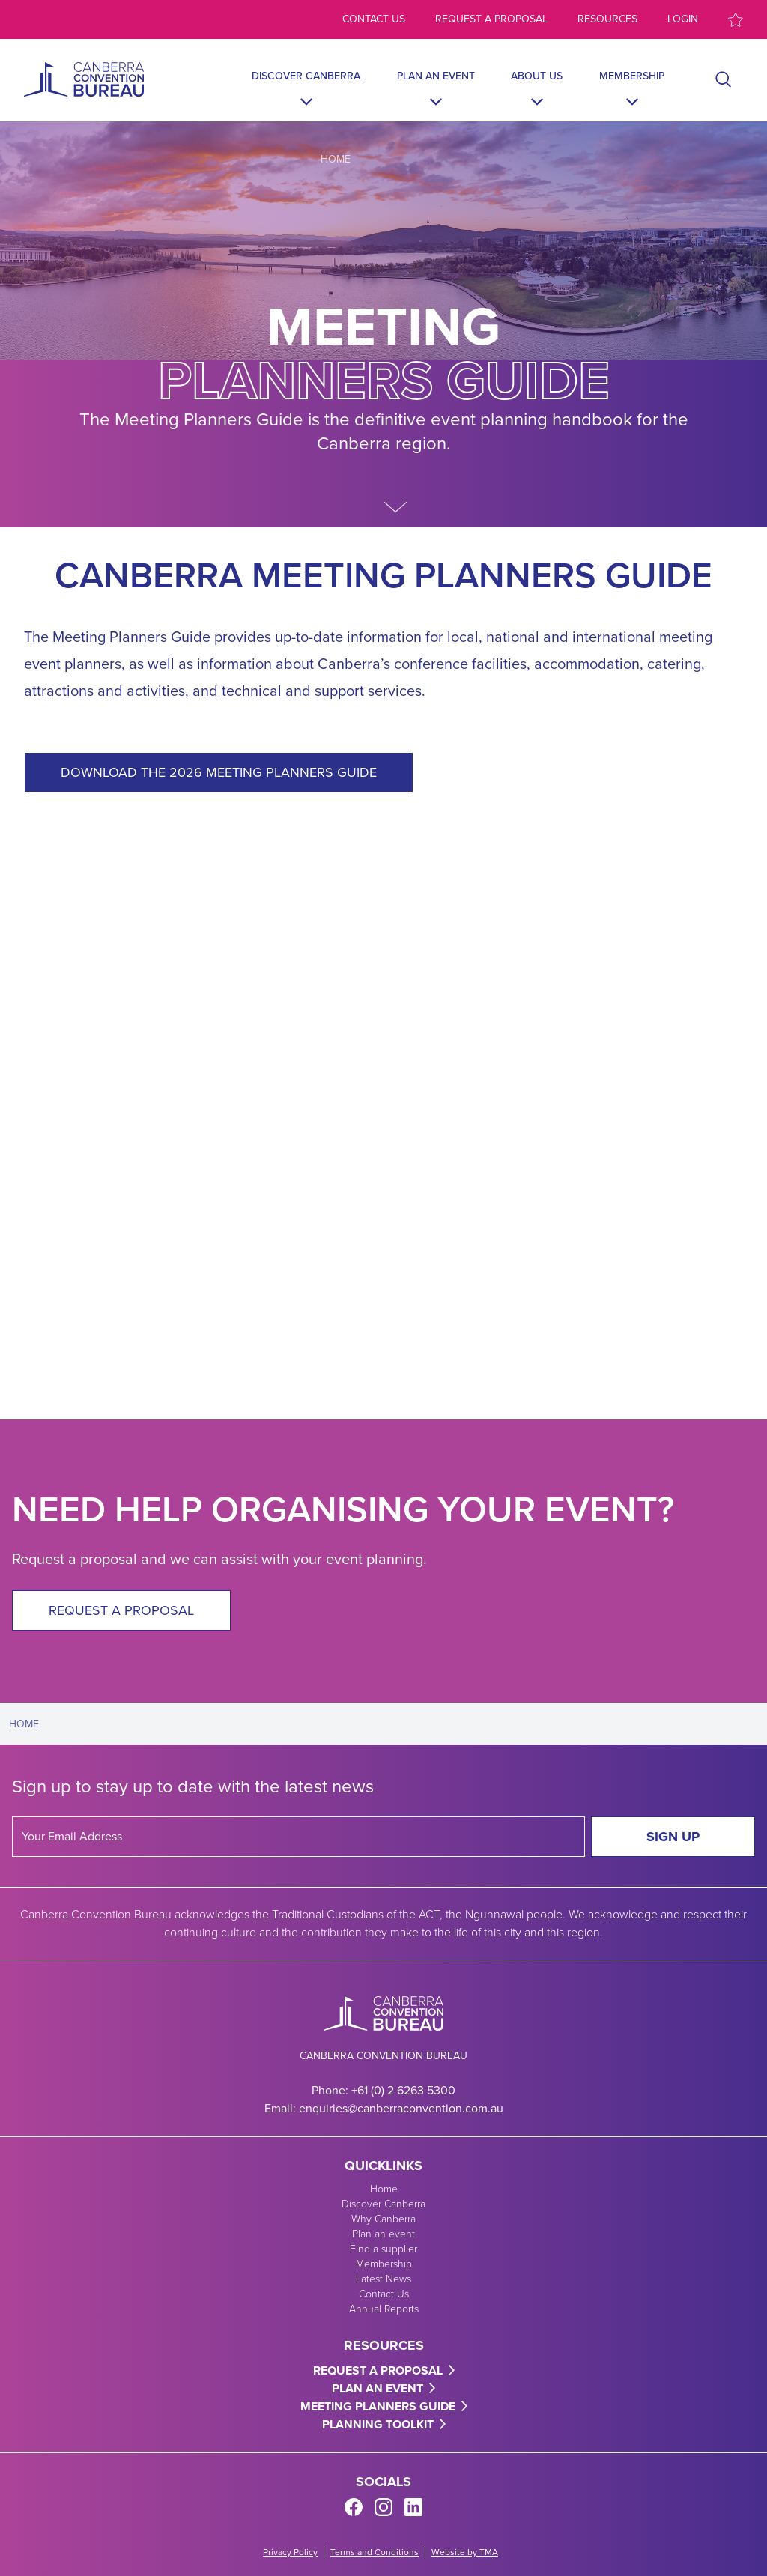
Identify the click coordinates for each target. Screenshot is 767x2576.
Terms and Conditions (374, 2552)
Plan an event (436, 76)
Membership (631, 76)
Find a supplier (383, 2249)
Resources (607, 19)
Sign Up (673, 1836)
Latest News (383, 2279)
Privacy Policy (290, 2552)
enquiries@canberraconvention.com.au (401, 2108)
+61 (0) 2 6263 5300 (403, 2090)
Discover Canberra (306, 76)
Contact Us (384, 2294)
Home (336, 159)
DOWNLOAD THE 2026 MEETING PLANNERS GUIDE (219, 772)
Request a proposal (491, 19)
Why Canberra (383, 2219)
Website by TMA (464, 2552)
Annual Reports (384, 2309)
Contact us (373, 19)
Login (682, 19)
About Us (537, 76)
